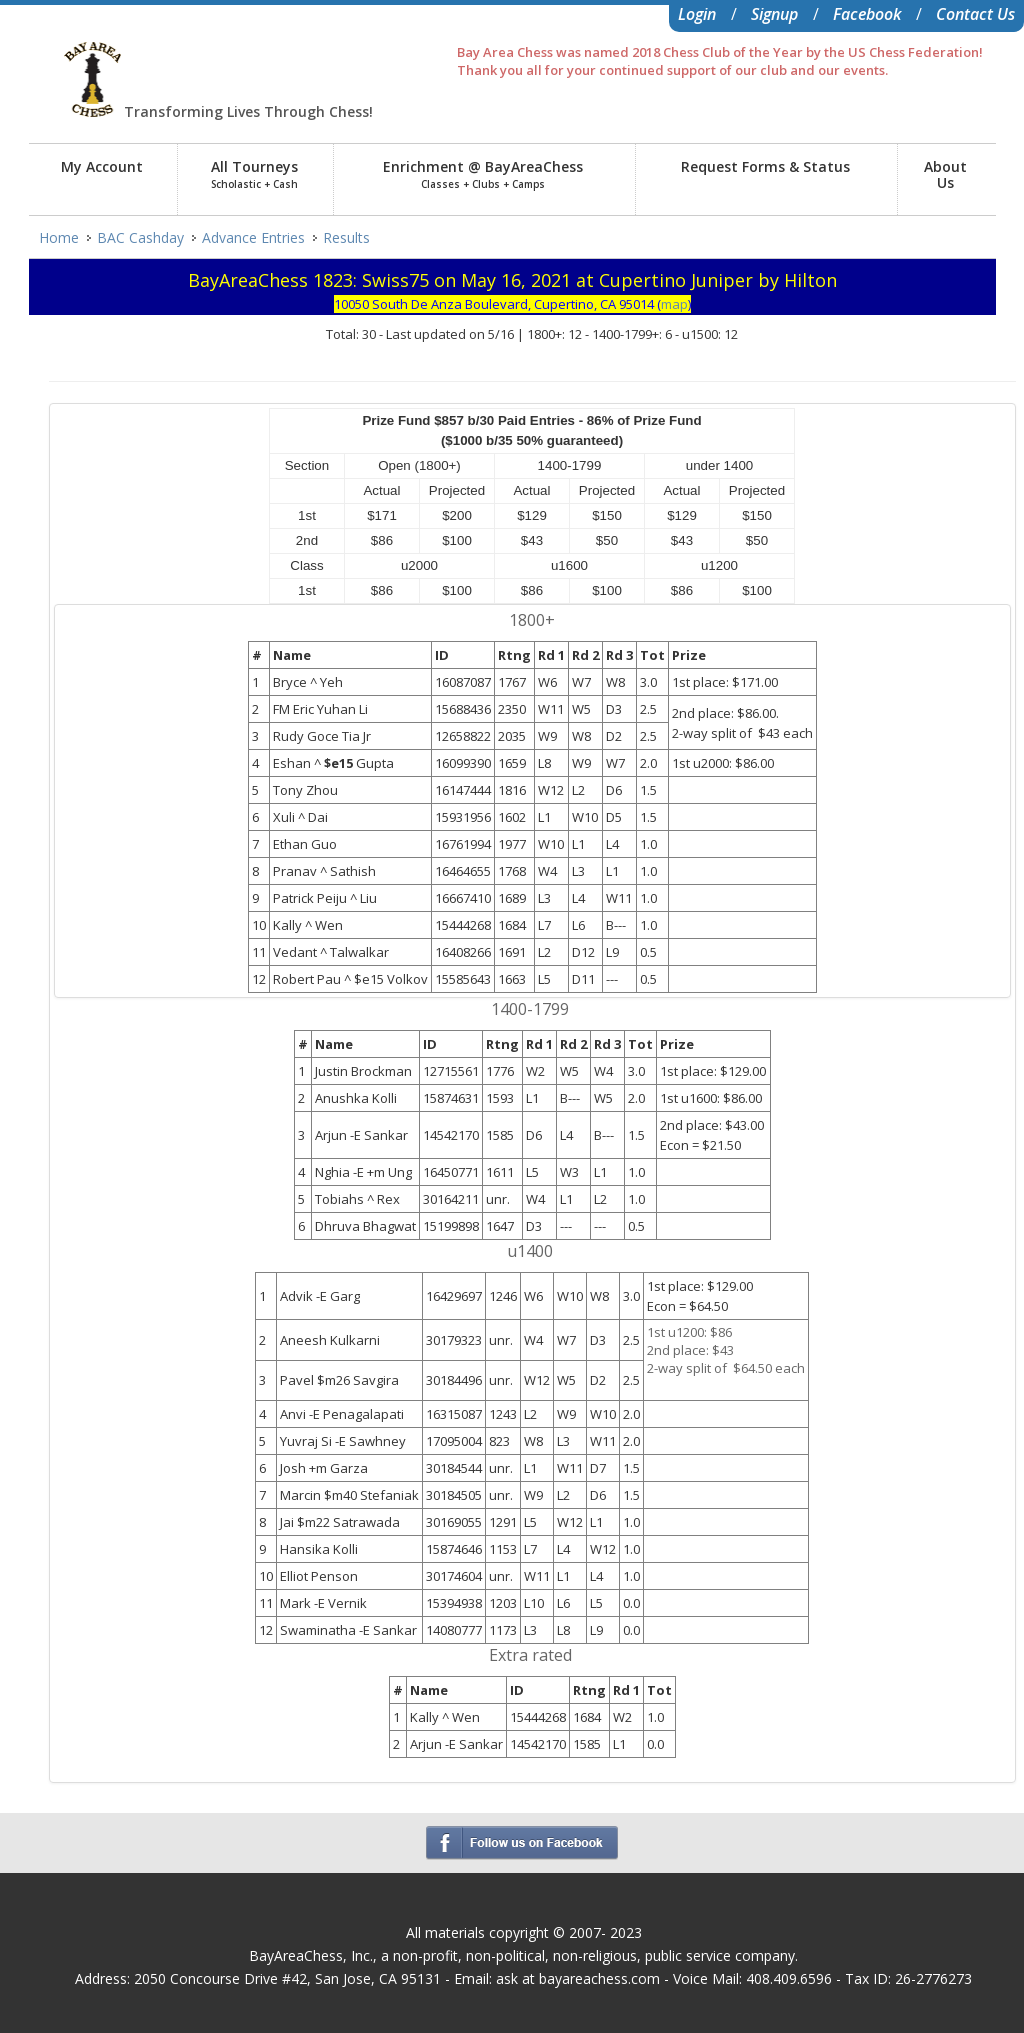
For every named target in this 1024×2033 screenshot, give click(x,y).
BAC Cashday (140, 237)
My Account (102, 166)
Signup (774, 14)
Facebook (867, 14)
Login (697, 14)
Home (59, 237)
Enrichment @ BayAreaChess (483, 174)
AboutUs (945, 174)
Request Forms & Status (765, 166)
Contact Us (975, 14)
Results (346, 237)
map (674, 304)
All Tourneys (254, 174)
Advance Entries (253, 237)
